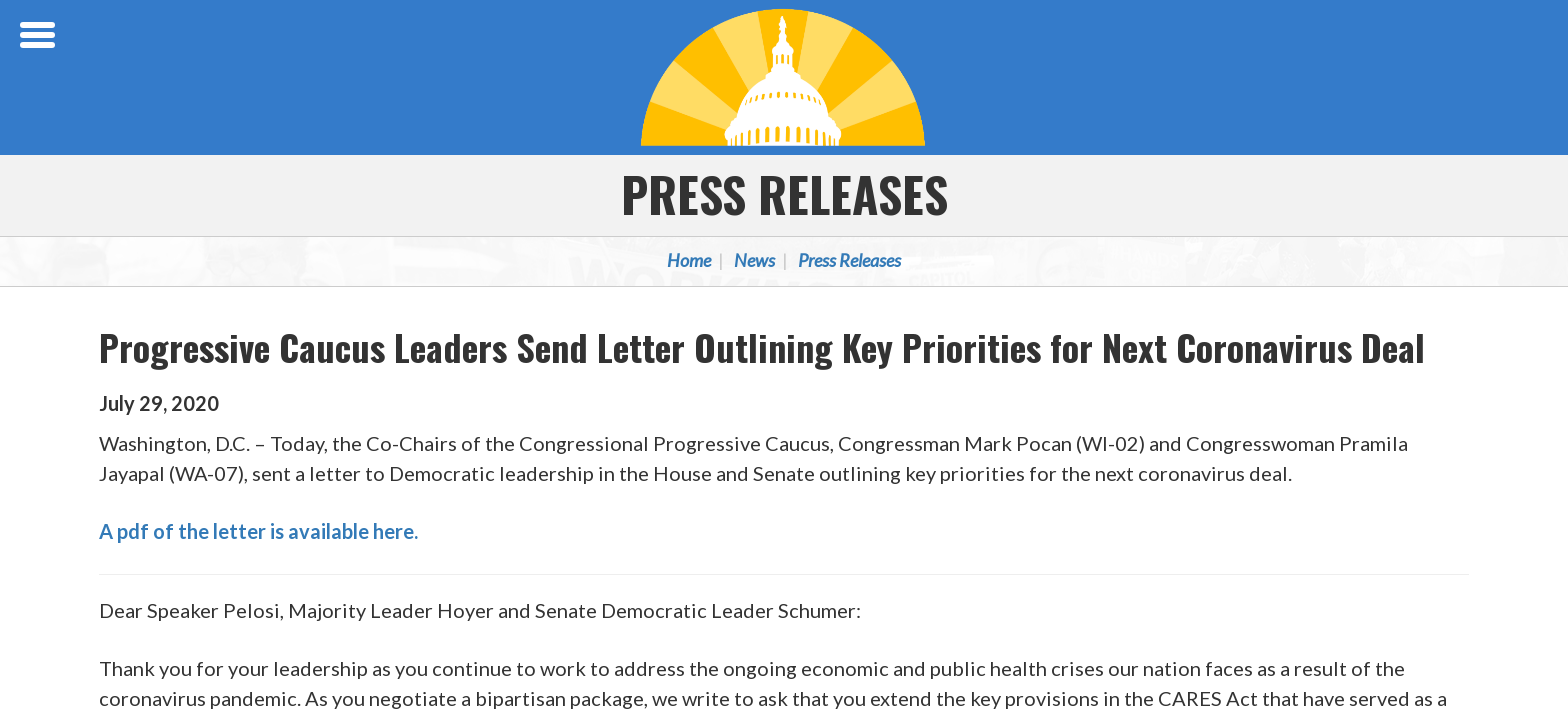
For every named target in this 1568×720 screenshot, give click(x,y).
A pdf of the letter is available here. (258, 531)
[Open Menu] (40, 35)
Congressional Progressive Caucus (784, 77)
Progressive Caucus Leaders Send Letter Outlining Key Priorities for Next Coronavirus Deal (762, 346)
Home (689, 260)
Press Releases (784, 193)
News (754, 260)
